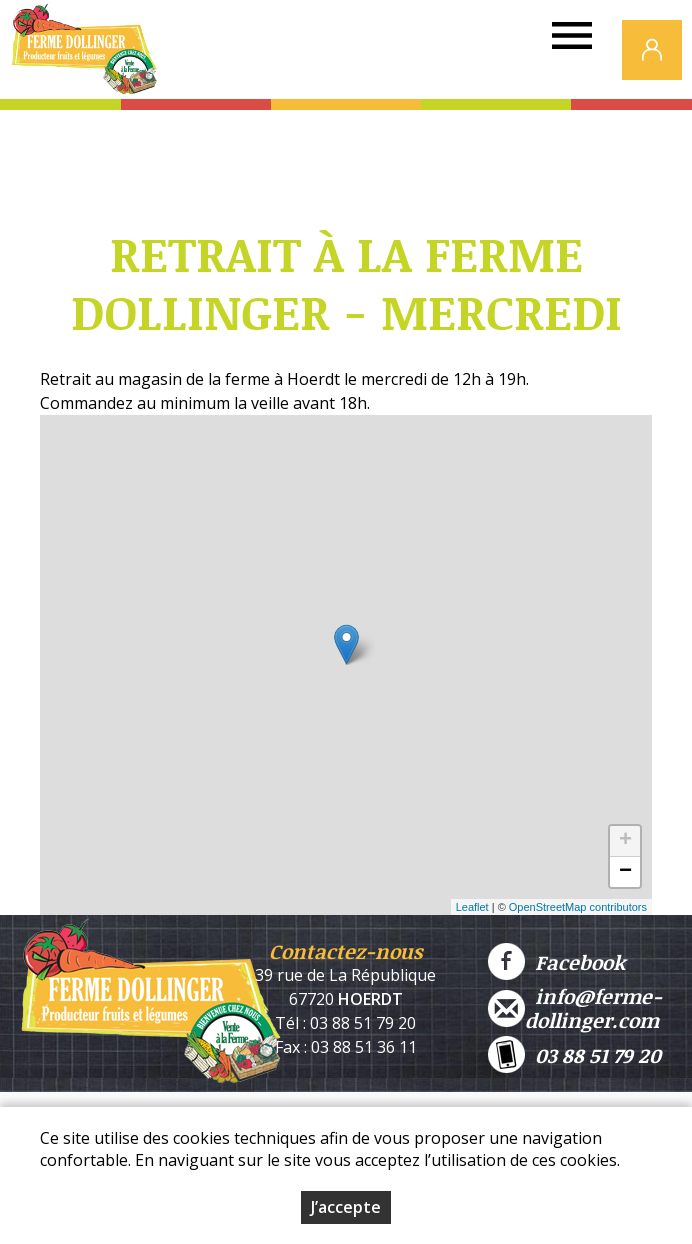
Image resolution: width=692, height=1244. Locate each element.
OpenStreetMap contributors (578, 907)
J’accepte (346, 1207)
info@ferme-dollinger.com (575, 1008)
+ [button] (625, 841)
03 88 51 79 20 (574, 1054)
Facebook (556, 961)
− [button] (625, 872)
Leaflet (472, 907)
